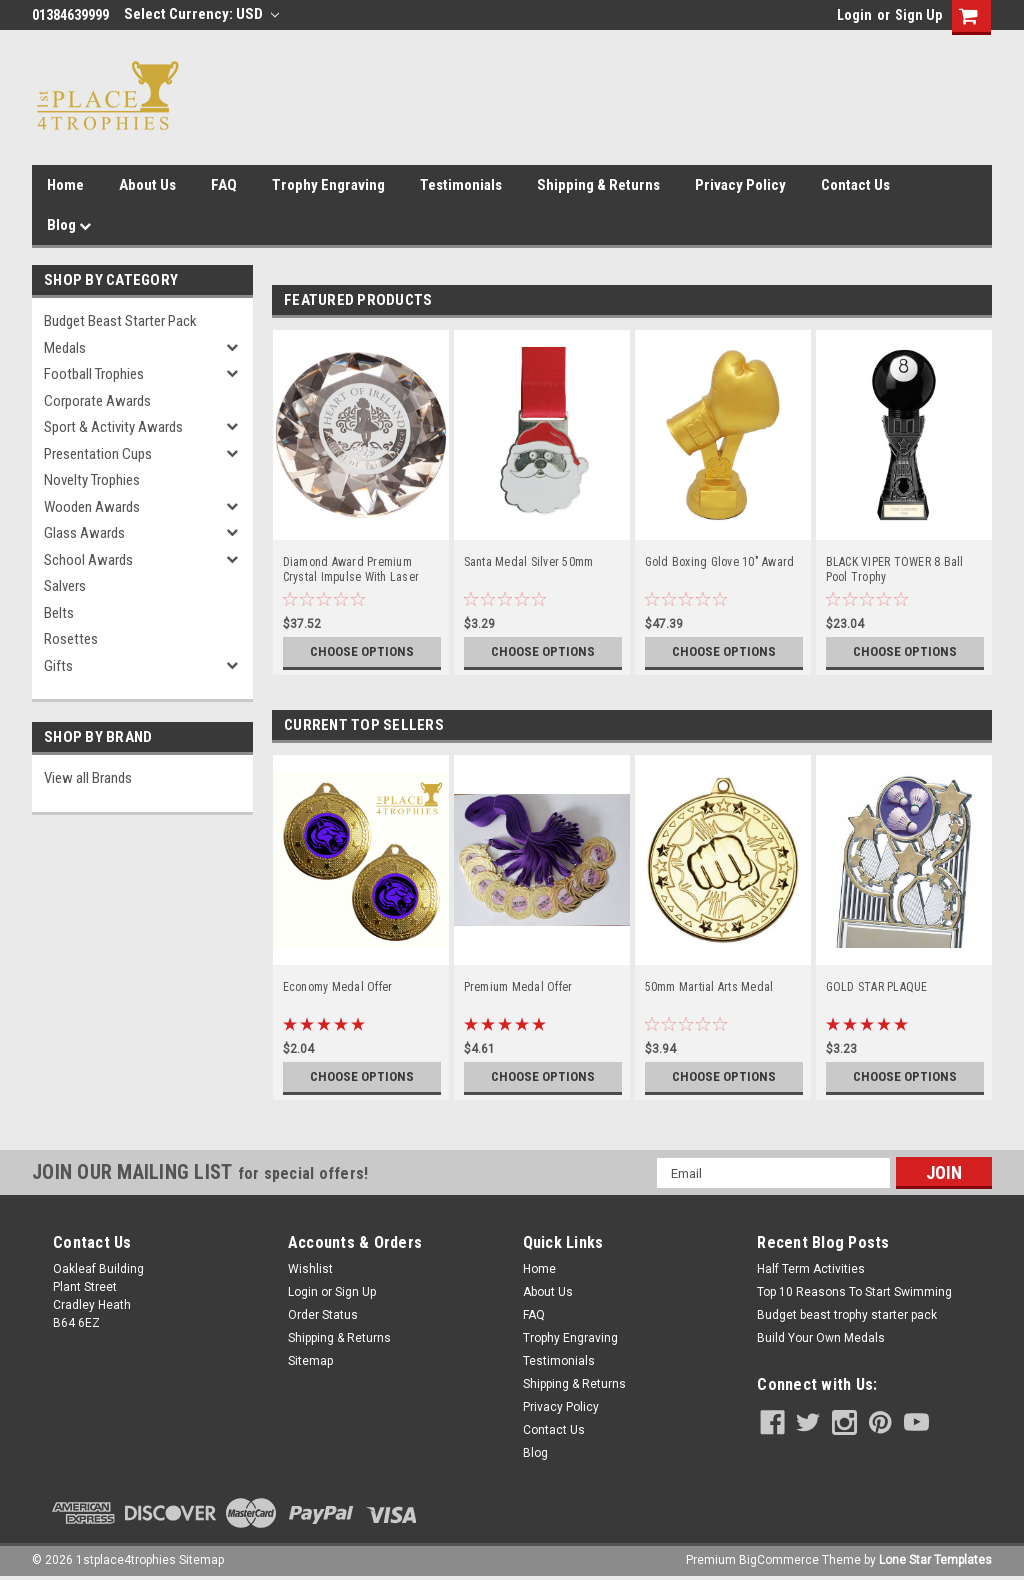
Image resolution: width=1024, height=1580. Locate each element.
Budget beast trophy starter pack (847, 1315)
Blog (69, 225)
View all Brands (88, 778)
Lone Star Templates (935, 1560)
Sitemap (310, 1361)
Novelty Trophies (92, 480)
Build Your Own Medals (821, 1338)
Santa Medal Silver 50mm (529, 562)
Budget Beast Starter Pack (120, 321)
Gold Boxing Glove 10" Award (720, 562)
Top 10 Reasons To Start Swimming (854, 1292)
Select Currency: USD (201, 14)
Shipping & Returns (598, 185)
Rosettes (71, 639)
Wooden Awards (92, 507)
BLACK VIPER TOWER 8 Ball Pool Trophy (895, 569)
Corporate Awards (97, 401)
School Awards (88, 560)
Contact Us (855, 185)
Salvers (65, 586)
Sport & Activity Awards (113, 427)
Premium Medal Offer (518, 987)
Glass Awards (84, 533)
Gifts (58, 666)
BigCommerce (779, 1560)
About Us (147, 185)
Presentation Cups (98, 454)
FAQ (224, 185)
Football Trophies (94, 374)
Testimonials (461, 185)
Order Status (323, 1315)
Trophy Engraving (328, 185)
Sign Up (918, 15)
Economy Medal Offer (338, 987)
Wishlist (310, 1269)
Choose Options (362, 652)
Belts (59, 613)
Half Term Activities (811, 1269)
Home (65, 185)
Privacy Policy (740, 185)
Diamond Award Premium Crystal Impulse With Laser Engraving (351, 570)
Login (854, 15)
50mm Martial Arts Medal (709, 987)
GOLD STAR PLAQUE (877, 987)
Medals (65, 348)
